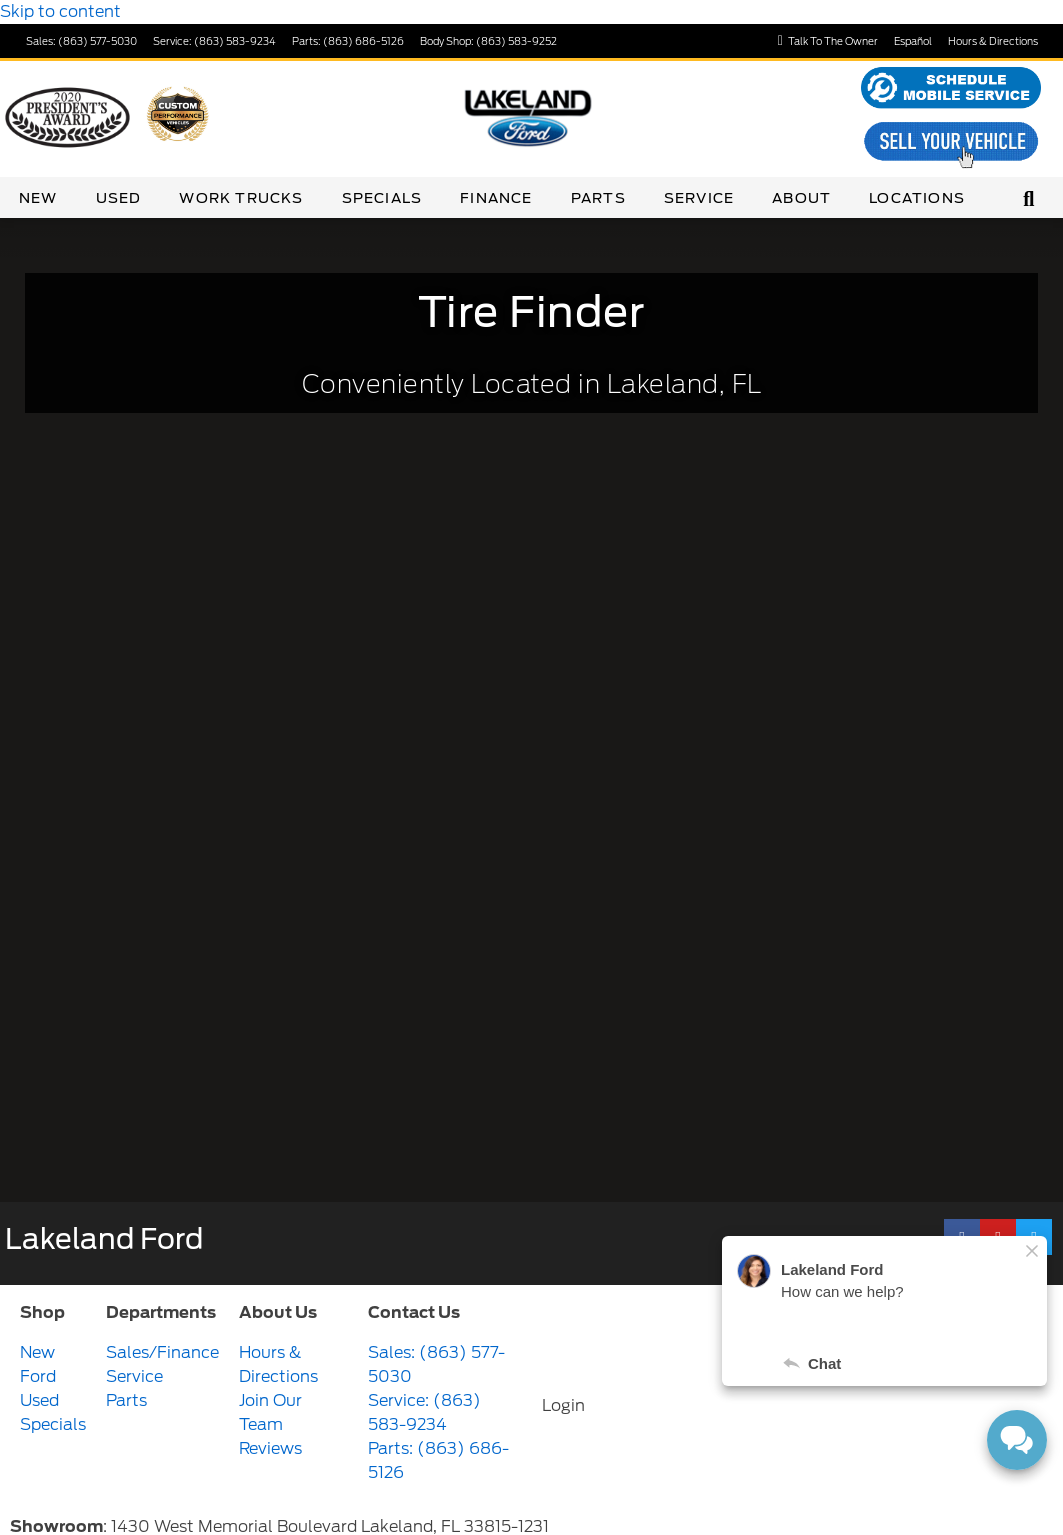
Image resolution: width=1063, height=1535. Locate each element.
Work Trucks (241, 198)
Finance (496, 198)
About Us (278, 1312)
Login (563, 1405)
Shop (42, 1312)
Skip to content (60, 11)
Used (119, 198)
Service (699, 198)
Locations (917, 198)
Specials (382, 198)
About (801, 198)
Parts (598, 198)
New (38, 198)
